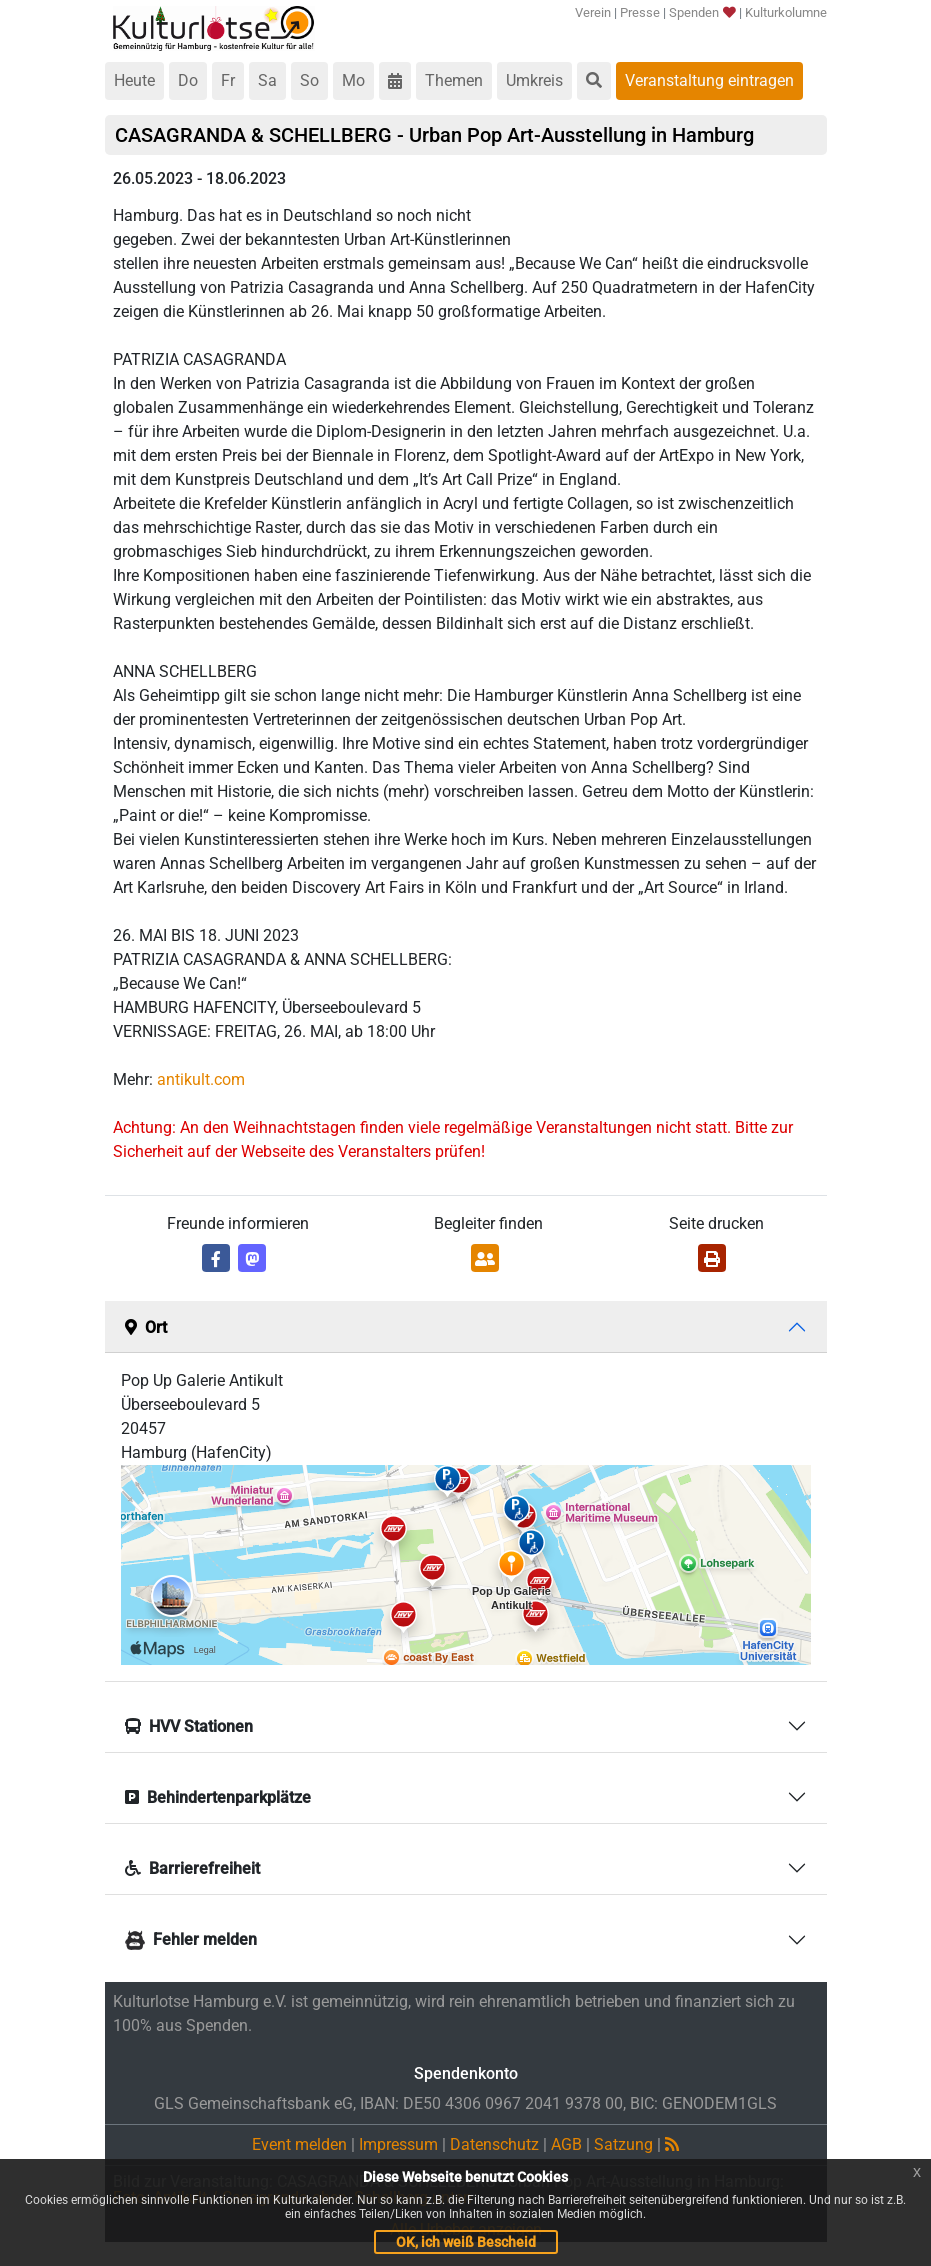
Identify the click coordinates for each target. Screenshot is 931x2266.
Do (188, 80)
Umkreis (534, 80)
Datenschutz (494, 2144)
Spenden (701, 12)
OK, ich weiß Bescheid (466, 2242)
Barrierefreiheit (192, 1868)
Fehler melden (191, 1939)
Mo (353, 80)
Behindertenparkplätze (218, 1797)
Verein (593, 12)
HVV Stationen (189, 1726)
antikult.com (201, 1079)
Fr (228, 80)
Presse (640, 12)
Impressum (398, 2144)
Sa (267, 80)
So (309, 80)
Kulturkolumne (786, 12)
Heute (134, 80)
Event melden (299, 2144)
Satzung (623, 2144)
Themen (454, 80)
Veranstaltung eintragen (709, 80)
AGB (566, 2144)
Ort (146, 1327)
